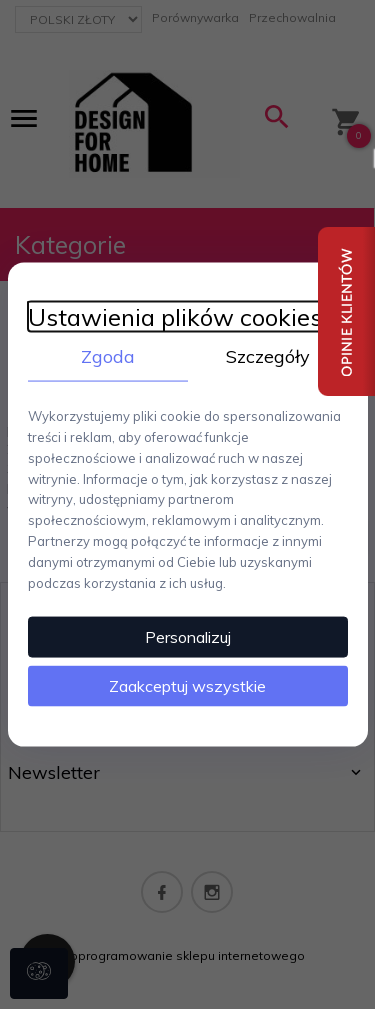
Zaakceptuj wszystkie (187, 686)
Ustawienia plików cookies (175, 316)
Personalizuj (188, 637)
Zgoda (108, 355)
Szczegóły (268, 355)
